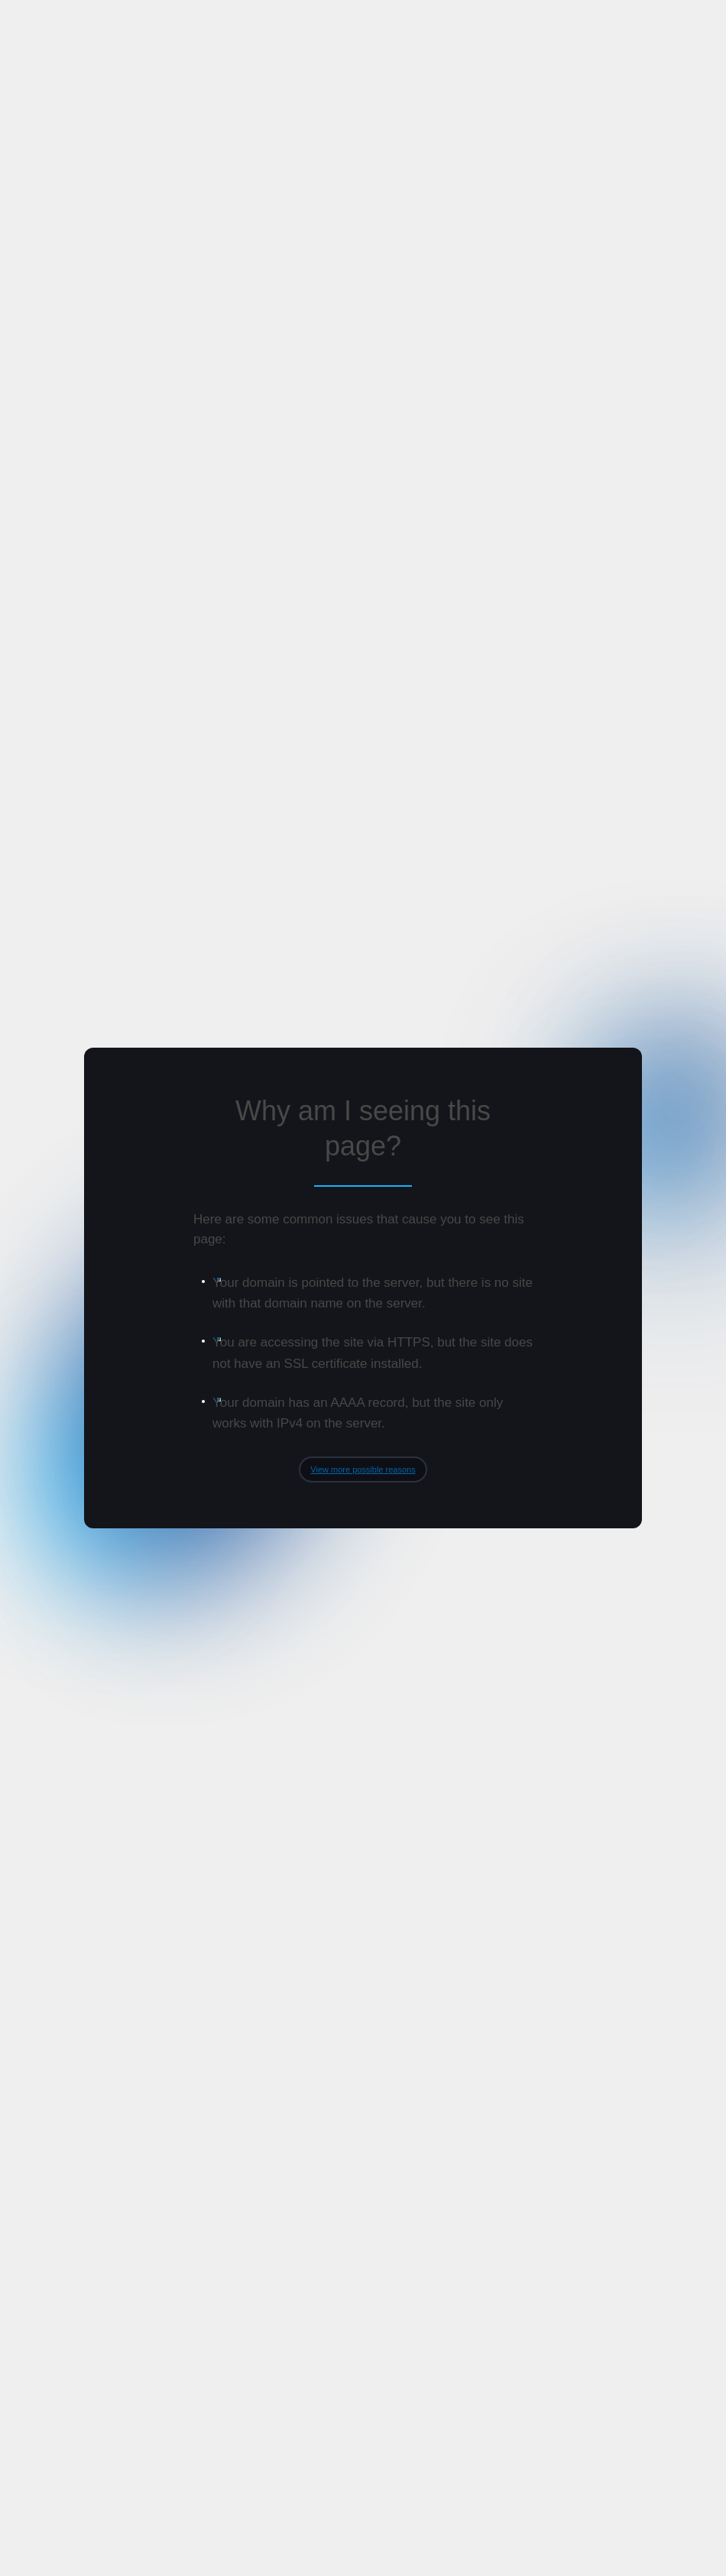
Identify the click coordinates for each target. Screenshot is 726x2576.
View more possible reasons (362, 1469)
